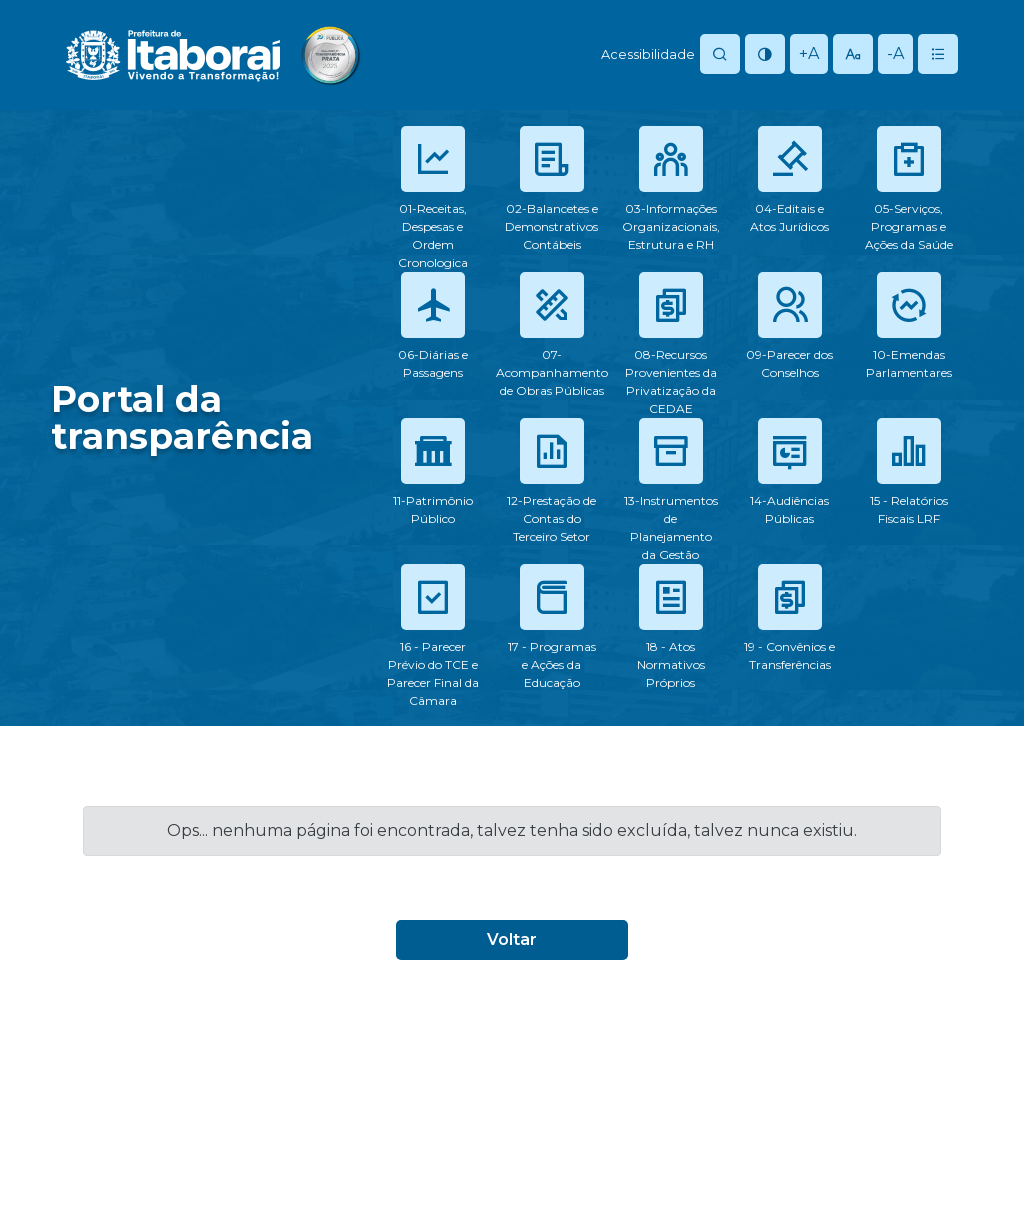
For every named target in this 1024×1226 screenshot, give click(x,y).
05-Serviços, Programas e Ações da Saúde (909, 226)
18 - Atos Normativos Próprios (671, 664)
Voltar (512, 939)
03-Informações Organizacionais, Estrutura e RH (671, 226)
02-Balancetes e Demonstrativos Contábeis (551, 226)
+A (809, 53)
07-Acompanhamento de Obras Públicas (552, 372)
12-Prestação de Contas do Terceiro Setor (551, 518)
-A (895, 53)
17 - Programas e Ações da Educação (552, 664)
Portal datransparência (182, 417)
